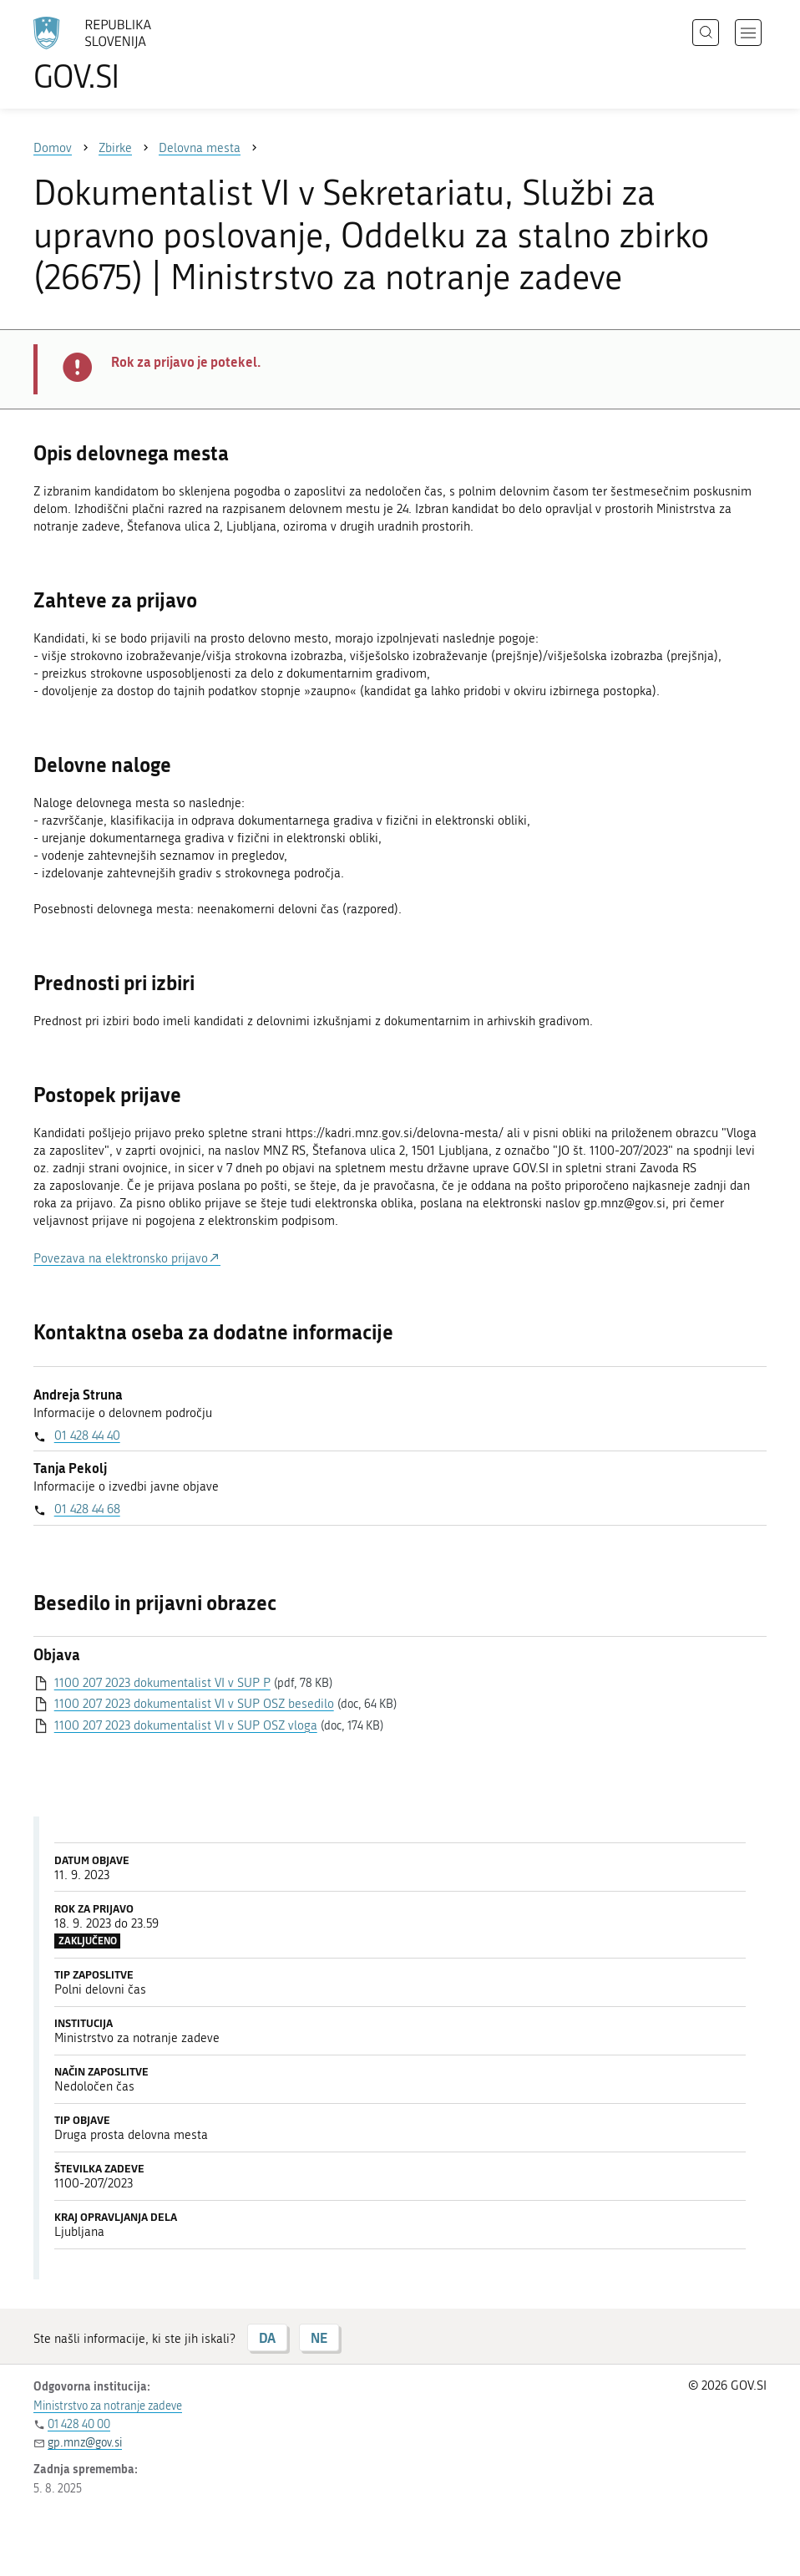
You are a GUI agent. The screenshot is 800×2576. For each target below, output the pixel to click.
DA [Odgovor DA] (267, 2337)
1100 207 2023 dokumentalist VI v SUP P (162, 1682)
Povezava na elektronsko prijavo (120, 1258)
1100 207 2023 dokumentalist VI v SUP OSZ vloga (185, 1725)
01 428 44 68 (87, 1509)
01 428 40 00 (79, 2424)
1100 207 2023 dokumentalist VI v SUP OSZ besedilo (194, 1703)
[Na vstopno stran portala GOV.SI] (116, 54)
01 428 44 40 (87, 1435)
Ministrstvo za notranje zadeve (107, 2406)
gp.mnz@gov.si (85, 2443)
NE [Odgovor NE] (319, 2337)
